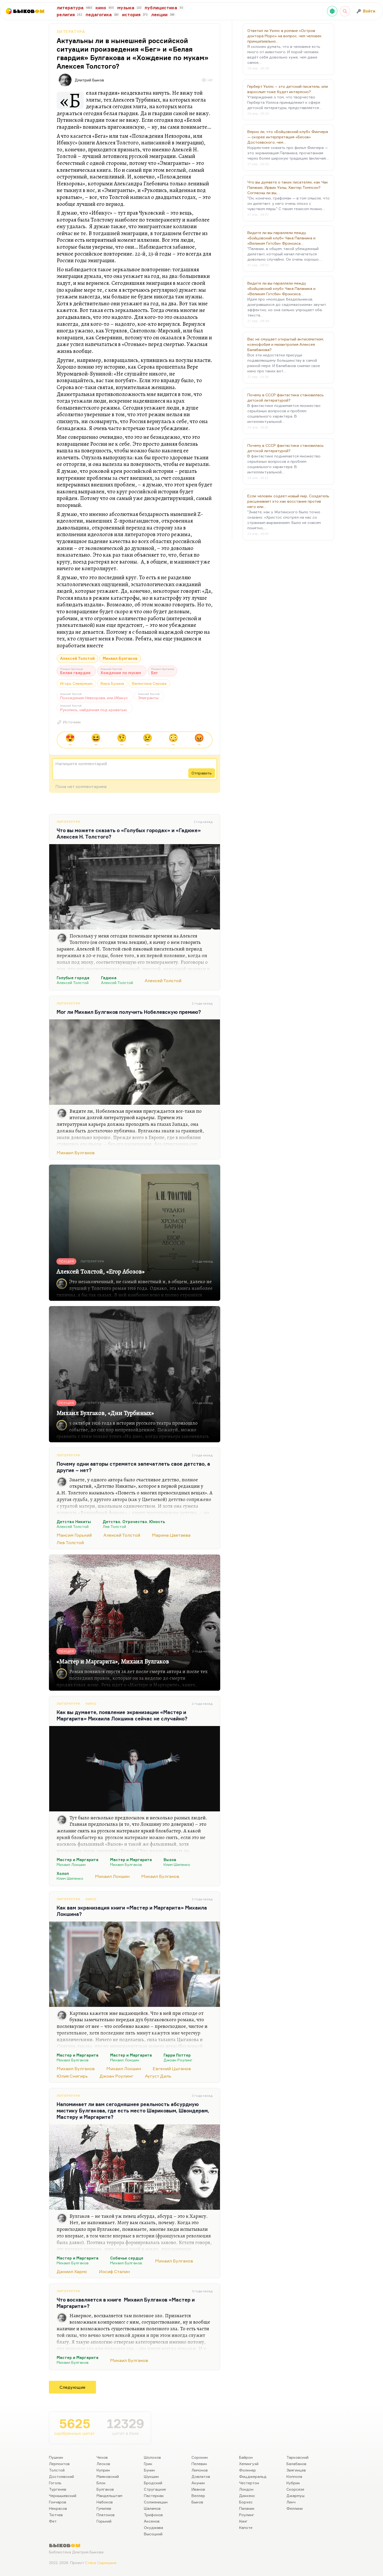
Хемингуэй (249, 2463)
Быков (197, 2502)
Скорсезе (295, 2489)
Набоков (105, 2502)
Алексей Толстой (77, 658)
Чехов (102, 2457)
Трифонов (153, 2514)
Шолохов (152, 2457)
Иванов (198, 2489)
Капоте (245, 2527)
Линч (290, 2502)
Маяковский (108, 2476)
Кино (91, 1704)
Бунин (149, 2470)
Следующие (72, 2387)
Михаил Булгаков (120, 658)
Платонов (106, 2514)
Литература (71, 31)
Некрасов (58, 2508)
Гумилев (104, 2508)
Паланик (247, 2508)
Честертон (249, 2483)
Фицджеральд (253, 2476)
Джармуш (295, 2495)
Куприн (103, 2470)
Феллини (294, 2508)
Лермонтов (59, 2463)
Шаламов (152, 2508)
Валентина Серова (149, 683)
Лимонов (200, 2470)
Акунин (198, 2483)
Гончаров (57, 2502)
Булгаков (105, 2489)
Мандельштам (109, 2495)
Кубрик (293, 2483)
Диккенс (247, 2495)
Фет (53, 2521)
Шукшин (151, 2476)
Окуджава (153, 2527)
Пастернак (154, 2495)
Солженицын (156, 2502)
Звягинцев (296, 2470)
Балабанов (296, 2463)
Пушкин (56, 2457)
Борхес (246, 2502)
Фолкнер (247, 2470)
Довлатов (201, 2476)
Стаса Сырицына (100, 2562)
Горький (104, 2521)
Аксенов (152, 2521)
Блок (101, 2483)
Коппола (294, 2476)
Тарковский (297, 2457)
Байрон (246, 2457)
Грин (148, 2463)
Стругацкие (155, 2489)
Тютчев (56, 2514)
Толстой (57, 2470)
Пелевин (199, 2463)
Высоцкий (153, 2534)
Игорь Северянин (76, 683)
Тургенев (57, 2489)
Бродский (153, 2483)
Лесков (103, 2463)
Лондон (246, 2489)
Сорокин (200, 2457)
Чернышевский (62, 2495)
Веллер (198, 2495)
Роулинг (246, 2514)
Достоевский (61, 2476)
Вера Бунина (112, 683)
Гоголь (55, 2483)
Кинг (243, 2521)
